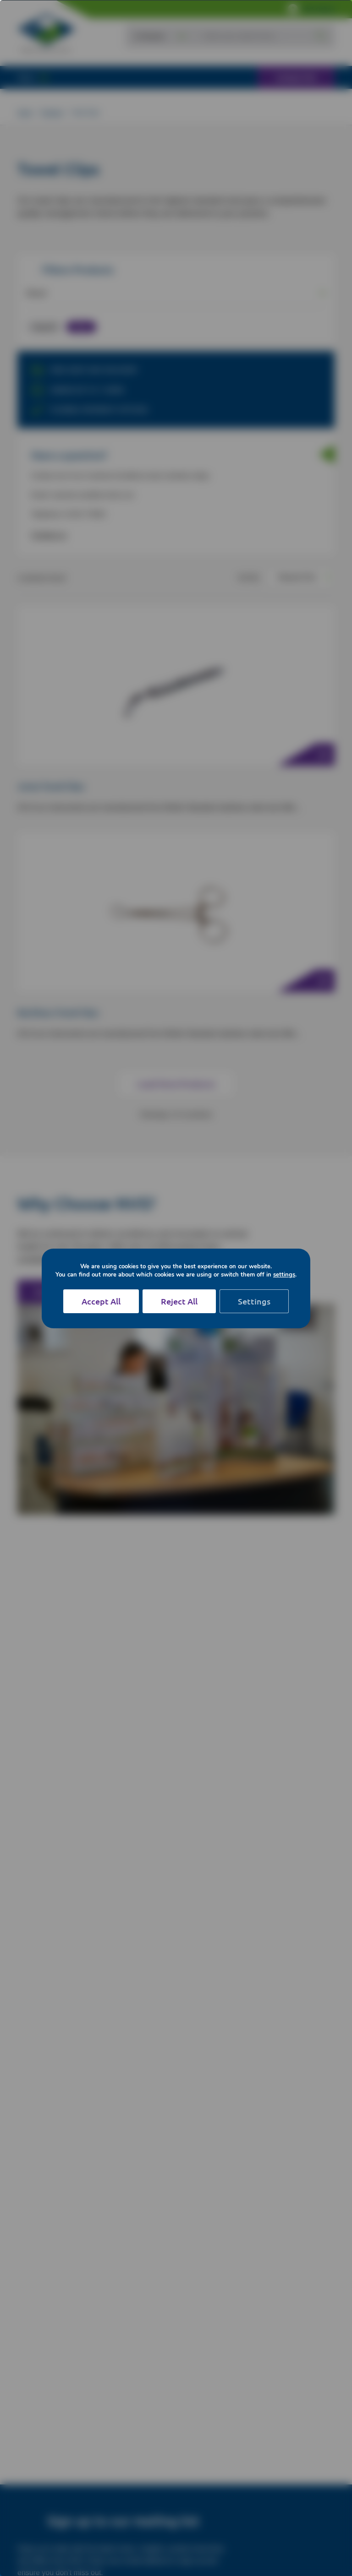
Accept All (101, 1301)
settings (284, 1275)
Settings (254, 1301)
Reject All (179, 1301)
